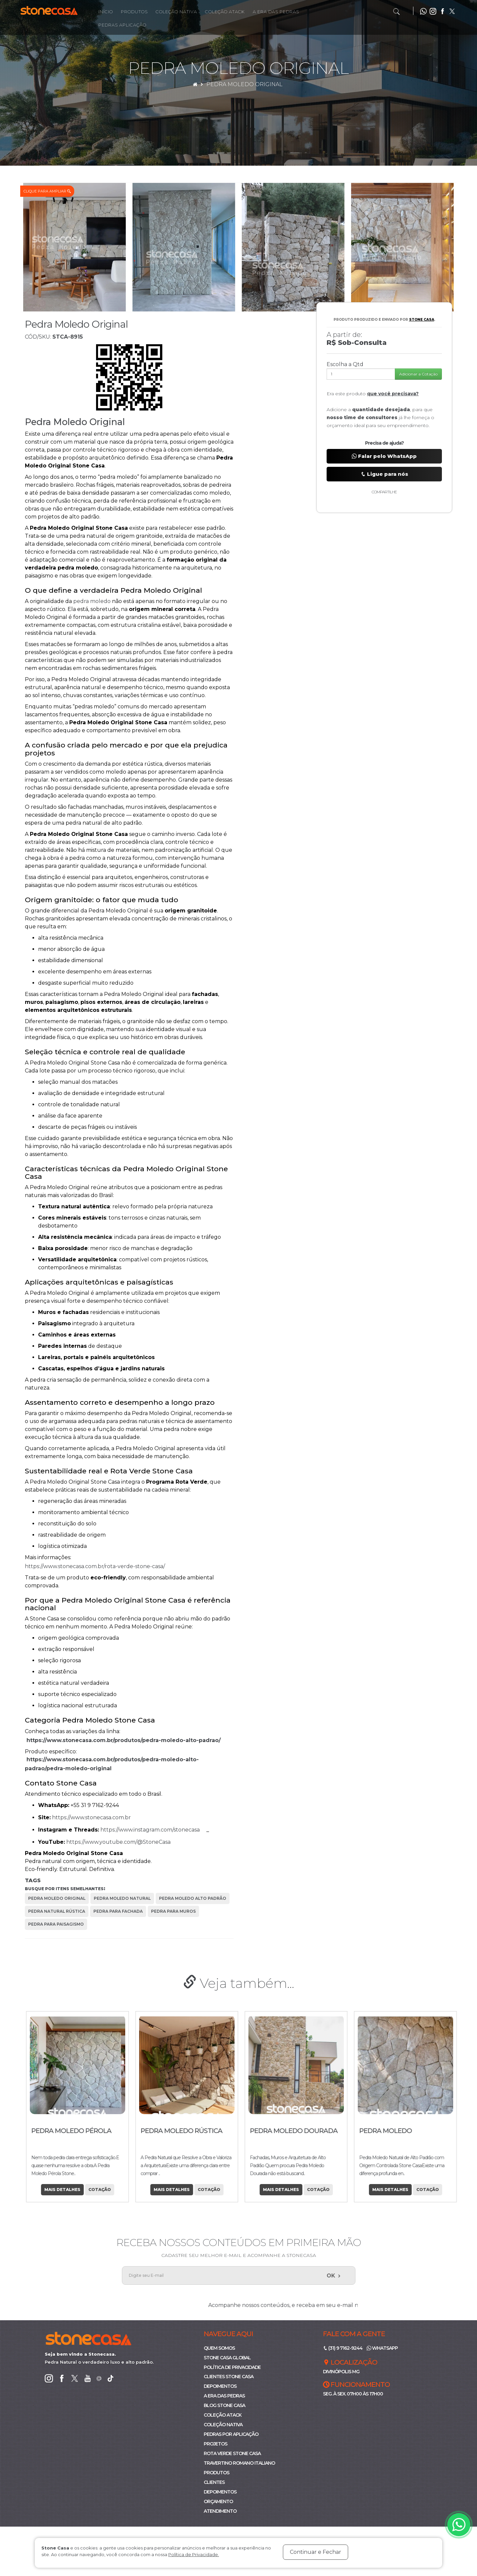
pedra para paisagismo (56, 1924)
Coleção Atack (225, 11)
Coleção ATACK (222, 2415)
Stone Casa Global (227, 2358)
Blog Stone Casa (224, 2406)
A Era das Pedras (276, 11)
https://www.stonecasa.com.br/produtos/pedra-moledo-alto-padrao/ (126, 1740)
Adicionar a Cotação (418, 373)
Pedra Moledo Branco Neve (69, 2134)
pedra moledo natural (122, 1898)
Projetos (215, 2444)
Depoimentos (220, 2386)
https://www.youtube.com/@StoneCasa (121, 1842)
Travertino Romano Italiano (239, 2463)
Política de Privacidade (232, 2367)
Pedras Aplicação (122, 24)
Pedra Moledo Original (244, 84)
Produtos (134, 11)
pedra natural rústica (56, 1911)
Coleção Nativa (176, 11)
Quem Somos (219, 2348)
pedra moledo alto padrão (192, 1898)
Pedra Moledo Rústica (288, 2130)
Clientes (214, 2483)
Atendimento (220, 2511)
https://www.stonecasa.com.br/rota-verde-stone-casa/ (98, 1566)
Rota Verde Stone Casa (232, 2454)
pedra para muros (173, 1911)
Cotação (96, 2189)
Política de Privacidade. (193, 2554)
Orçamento (218, 2502)
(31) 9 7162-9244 (342, 2348)
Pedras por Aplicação (231, 2435)
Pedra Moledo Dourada (400, 2130)
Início (105, 11)
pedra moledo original (56, 1898)
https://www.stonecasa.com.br (94, 1817)
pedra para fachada (118, 1911)
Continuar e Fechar (315, 2552)
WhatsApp (382, 2348)
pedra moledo (92, 601)
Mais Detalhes (59, 2189)
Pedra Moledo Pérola (178, 2130)
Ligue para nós (384, 474)
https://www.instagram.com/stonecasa (153, 1830)
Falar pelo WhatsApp (384, 456)
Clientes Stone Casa (228, 2377)
